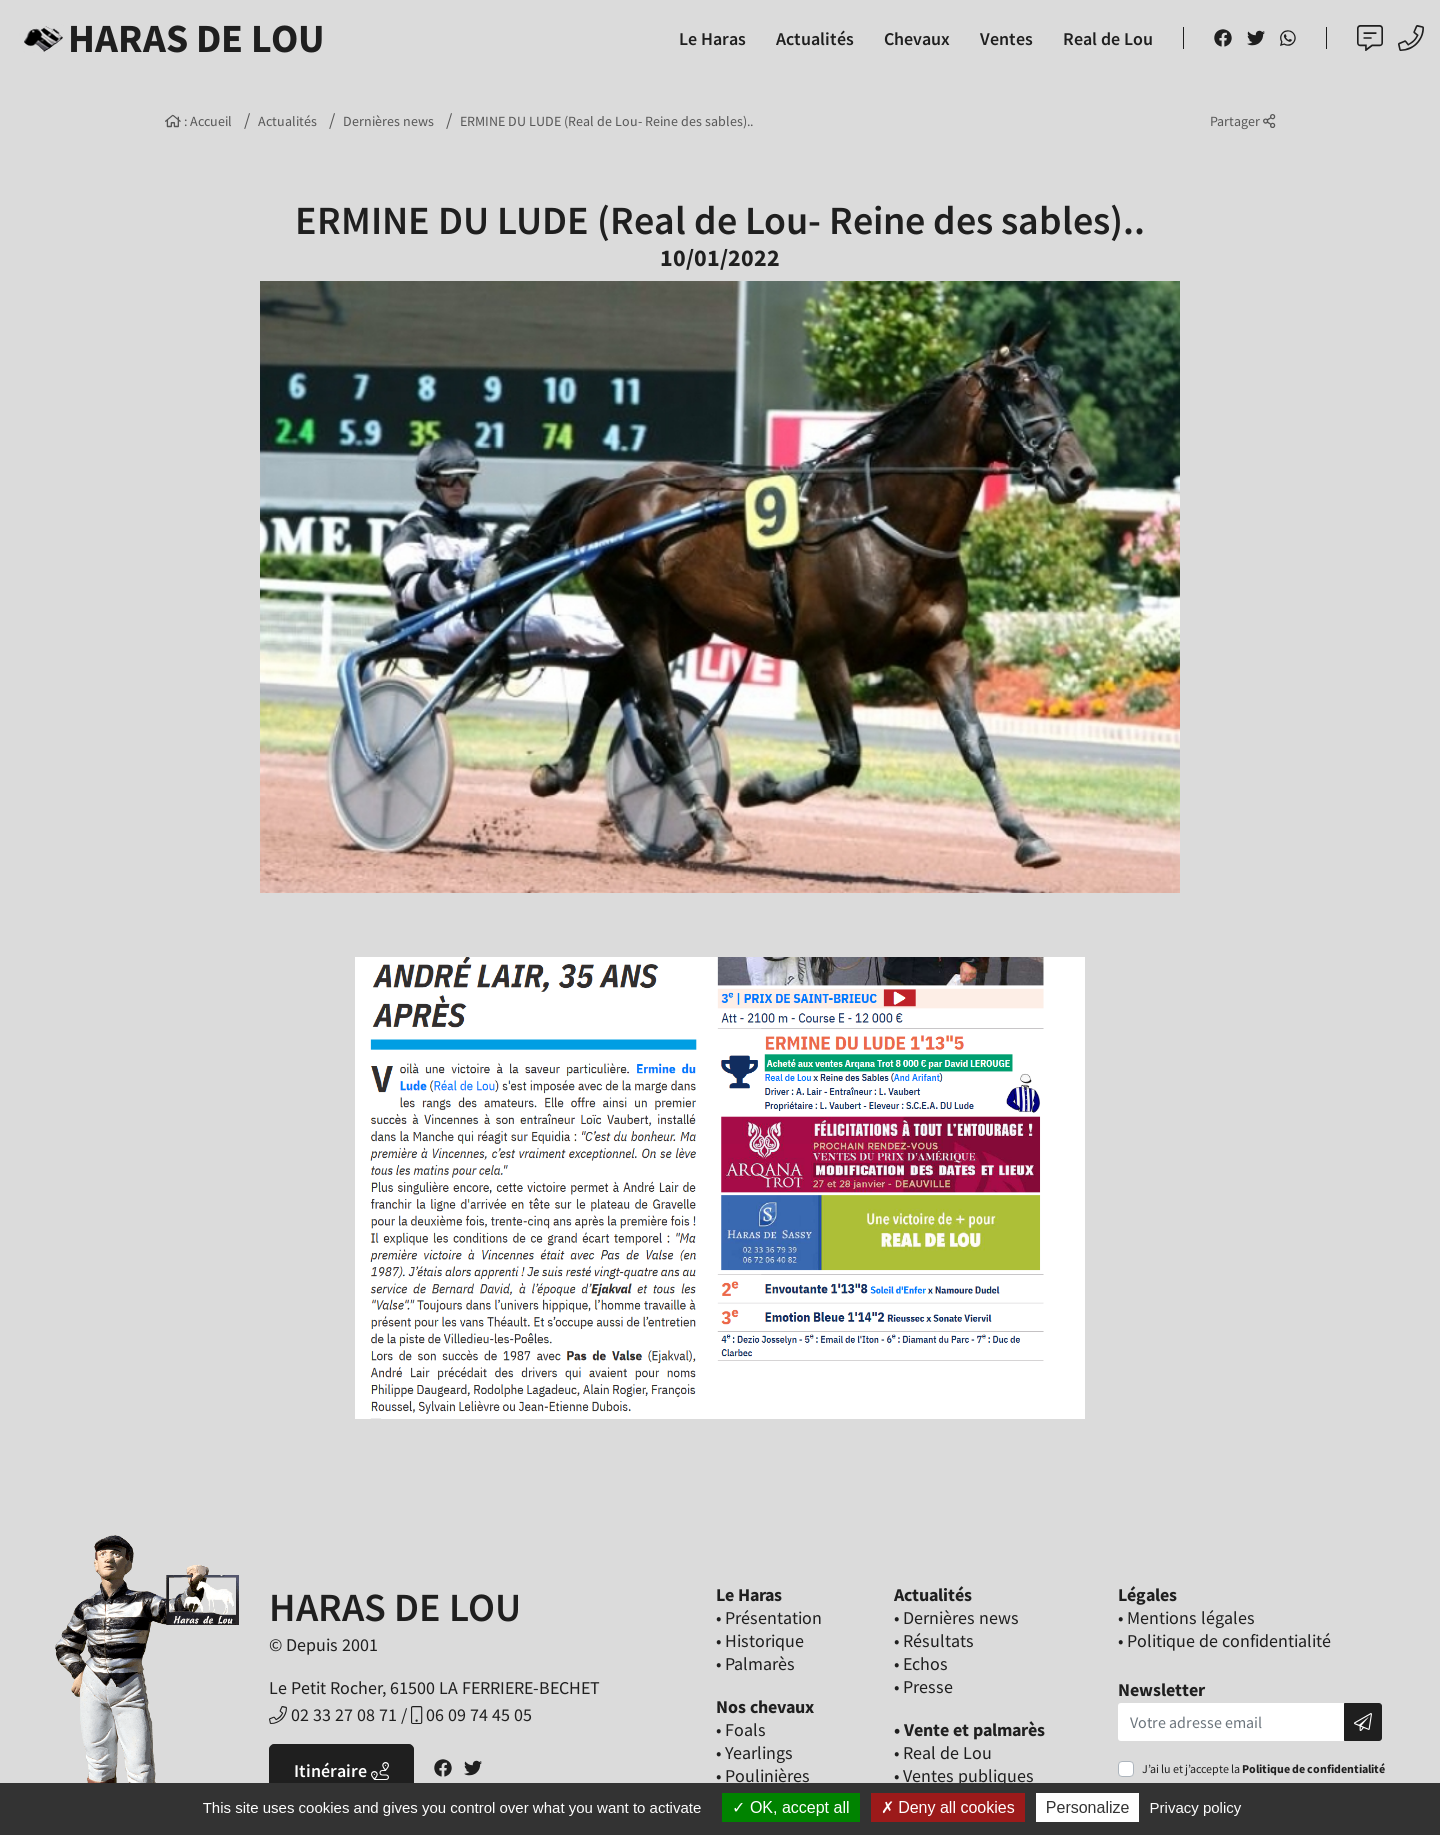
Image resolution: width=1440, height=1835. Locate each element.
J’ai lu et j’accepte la (1263, 1768)
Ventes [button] (1006, 38)
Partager (1242, 121)
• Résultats (934, 1640)
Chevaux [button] (917, 38)
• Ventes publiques (964, 1775)
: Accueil (198, 121)
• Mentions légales (1186, 1617)
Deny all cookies (948, 1807)
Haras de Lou (170, 38)
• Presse (923, 1686)
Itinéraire (341, 1770)
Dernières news (388, 121)
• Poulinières (763, 1775)
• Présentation (769, 1617)
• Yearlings (754, 1752)
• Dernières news (956, 1617)
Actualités (287, 121)
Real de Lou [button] (1108, 38)
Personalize (1088, 1807)
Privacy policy (1196, 1807)
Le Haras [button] (712, 38)
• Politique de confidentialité (1224, 1640)
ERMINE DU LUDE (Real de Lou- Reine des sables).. (606, 121)
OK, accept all (790, 1807)
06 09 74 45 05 (471, 1714)
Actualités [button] (815, 38)
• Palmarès (755, 1663)
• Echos (921, 1663)
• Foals (741, 1729)
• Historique (760, 1640)
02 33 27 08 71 (333, 1714)
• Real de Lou (943, 1752)
